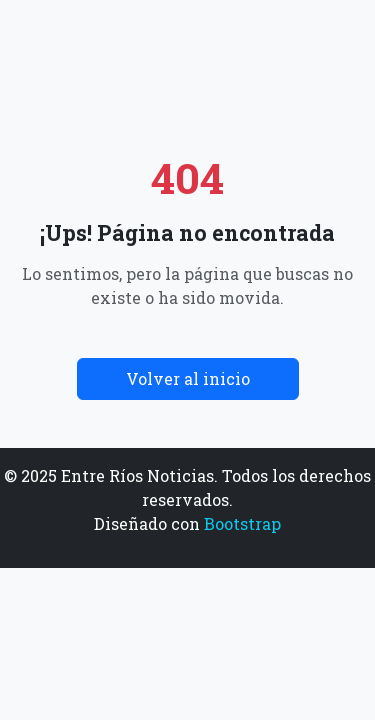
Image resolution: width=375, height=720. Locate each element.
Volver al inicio (188, 378)
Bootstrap (242, 523)
